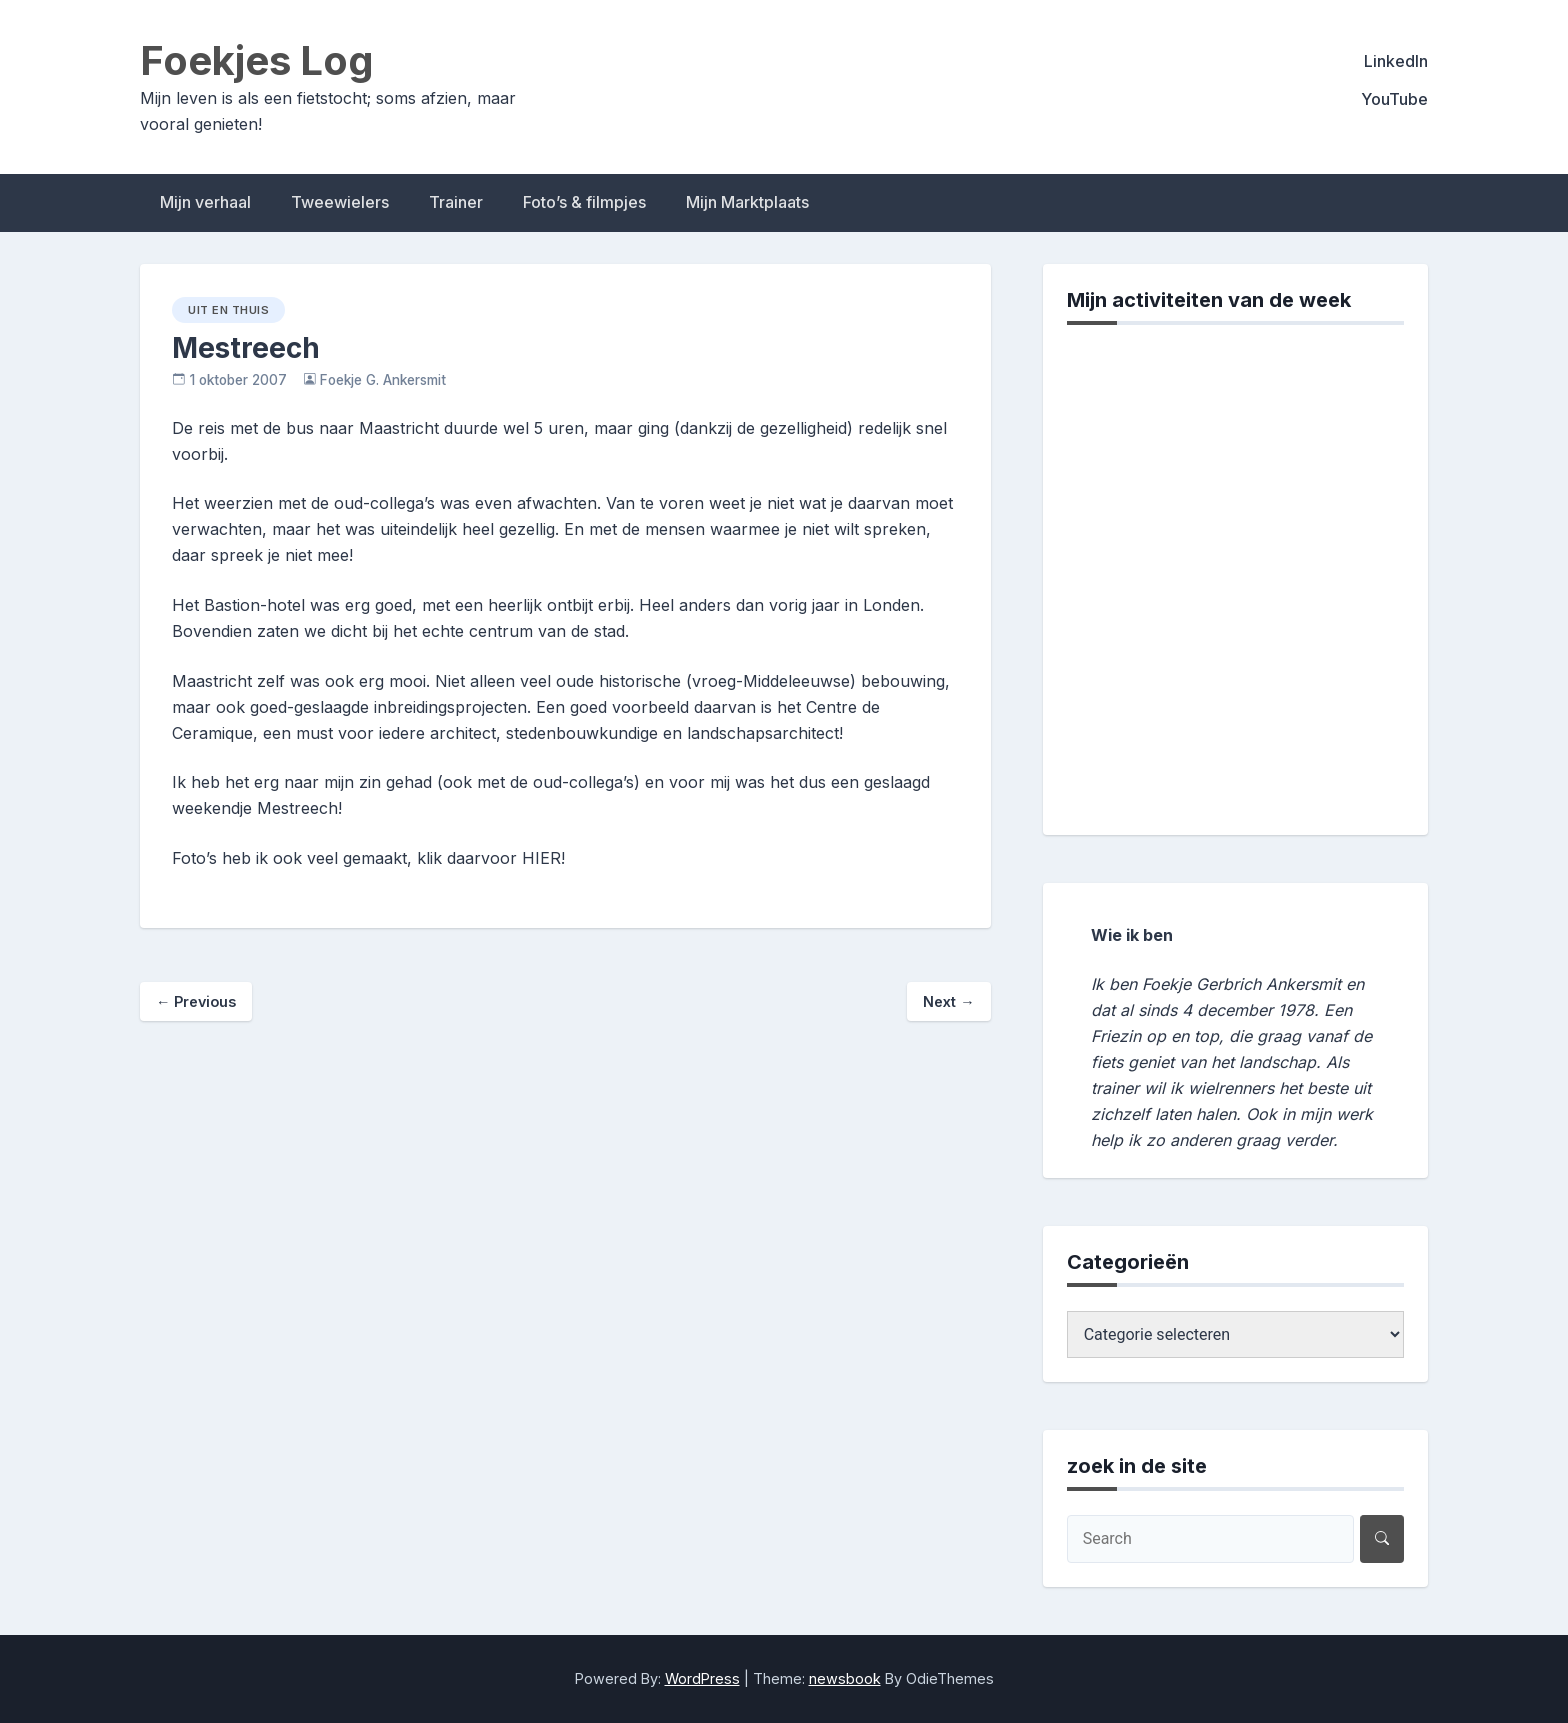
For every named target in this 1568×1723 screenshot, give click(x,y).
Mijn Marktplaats (747, 202)
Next (948, 1001)
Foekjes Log (257, 60)
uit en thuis (228, 310)
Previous (196, 1001)
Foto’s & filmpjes (584, 202)
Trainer (456, 202)
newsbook (845, 1678)
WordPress (702, 1678)
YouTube (1394, 99)
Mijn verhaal (205, 202)
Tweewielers (340, 202)
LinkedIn (1396, 61)
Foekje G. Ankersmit (383, 380)
